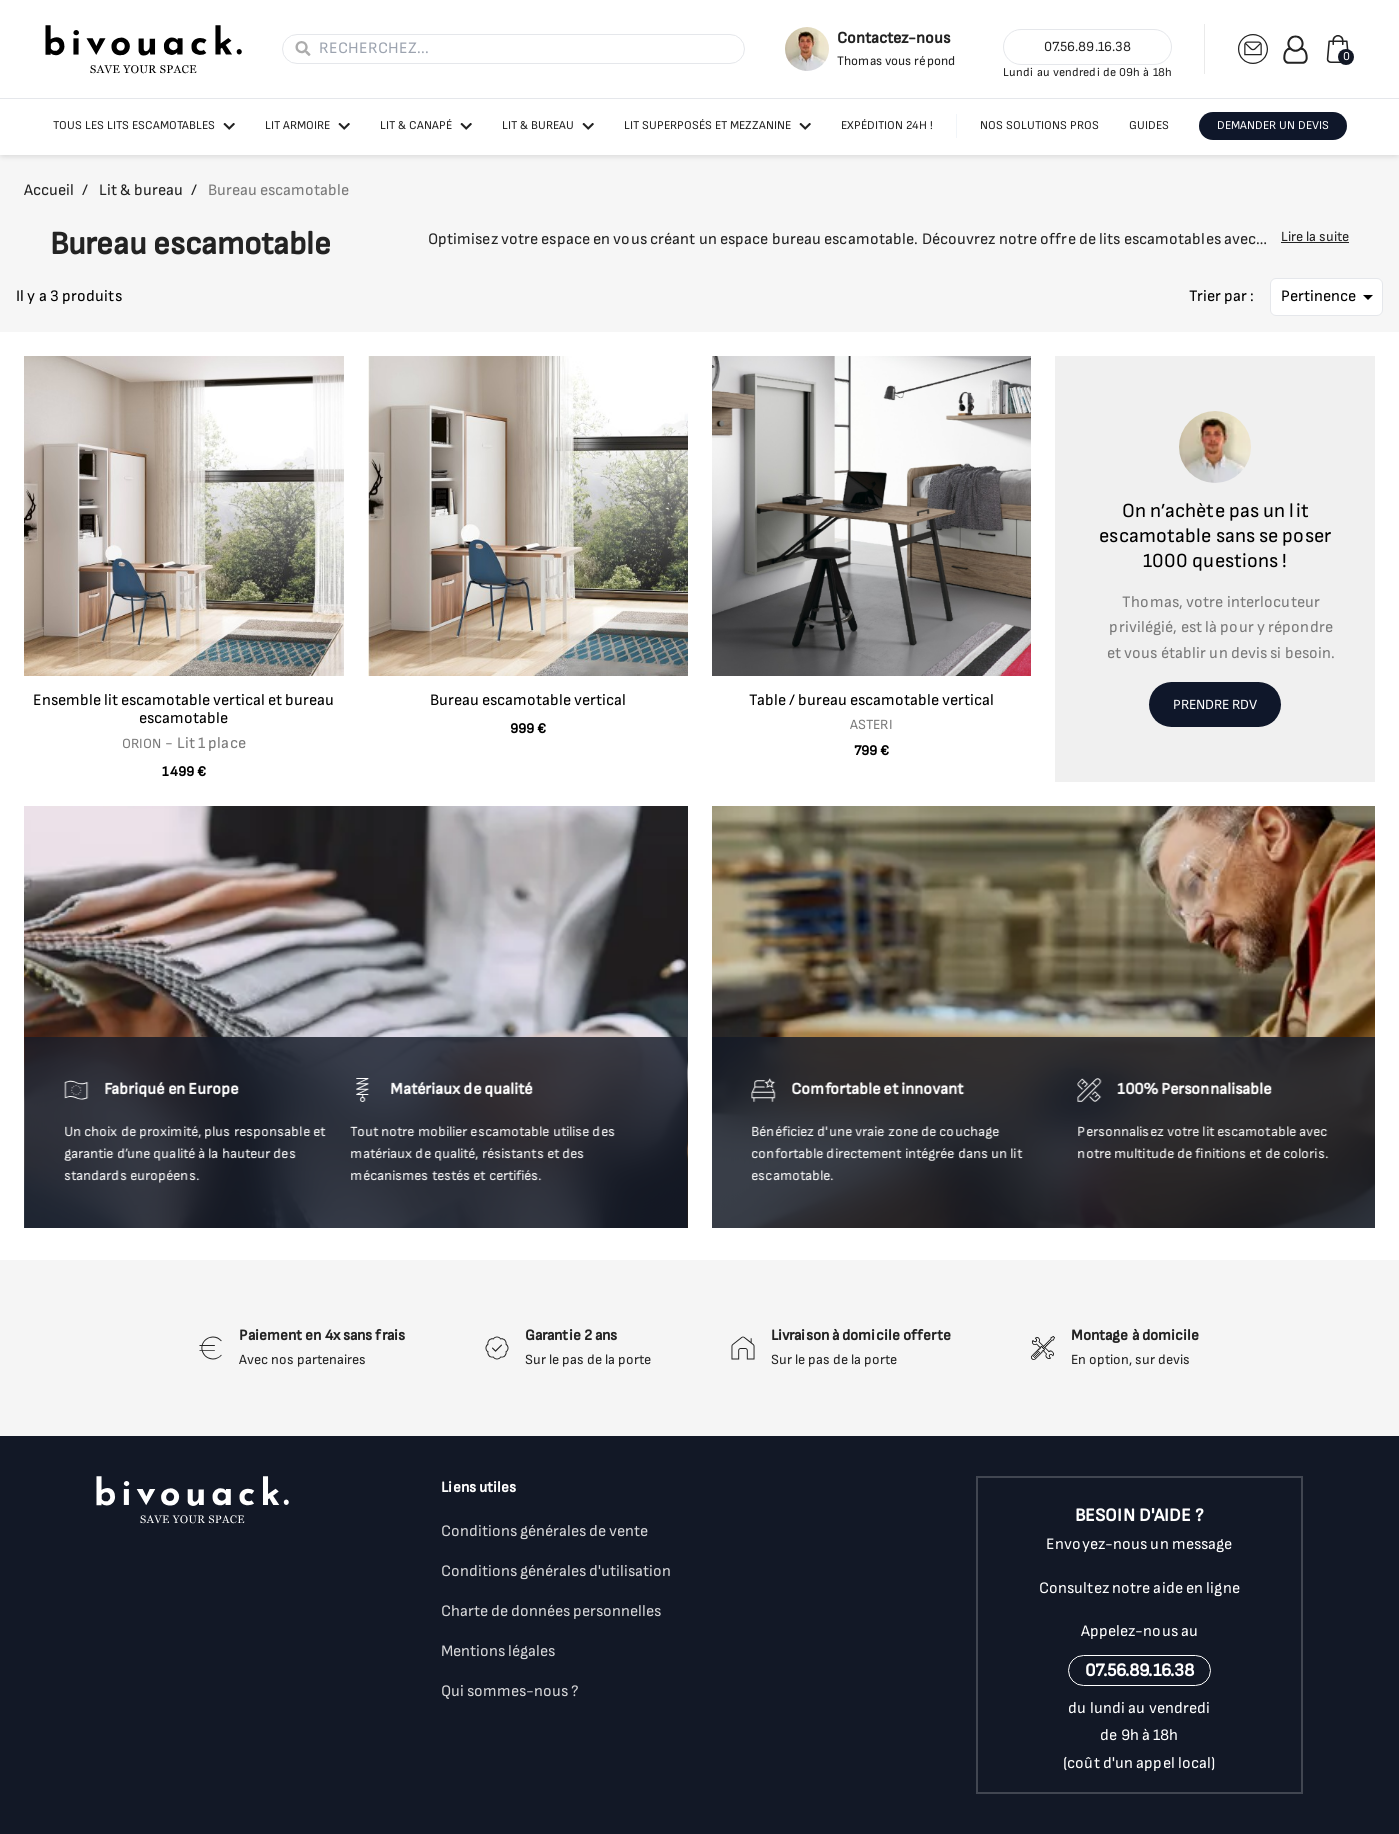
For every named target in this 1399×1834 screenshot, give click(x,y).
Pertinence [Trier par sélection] (1330, 297)
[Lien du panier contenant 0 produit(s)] (1338, 49)
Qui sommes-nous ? (510, 1691)
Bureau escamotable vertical (528, 700)
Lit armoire (297, 125)
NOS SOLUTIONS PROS (1039, 125)
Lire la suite (1315, 236)
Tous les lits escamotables (134, 125)
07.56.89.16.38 (1087, 46)
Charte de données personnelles (551, 1611)
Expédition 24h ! (887, 125)
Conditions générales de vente (544, 1531)
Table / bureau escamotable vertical (871, 700)
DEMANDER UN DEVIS (1273, 125)
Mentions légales (498, 1651)
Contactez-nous (893, 38)
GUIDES (1149, 125)
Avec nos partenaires (302, 1359)
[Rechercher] (525, 49)
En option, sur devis (1130, 1359)
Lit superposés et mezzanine (707, 125)
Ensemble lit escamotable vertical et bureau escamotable (183, 709)
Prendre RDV (1215, 704)
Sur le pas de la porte (588, 1359)
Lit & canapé (416, 125)
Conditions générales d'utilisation (556, 1571)
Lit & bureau (538, 125)
